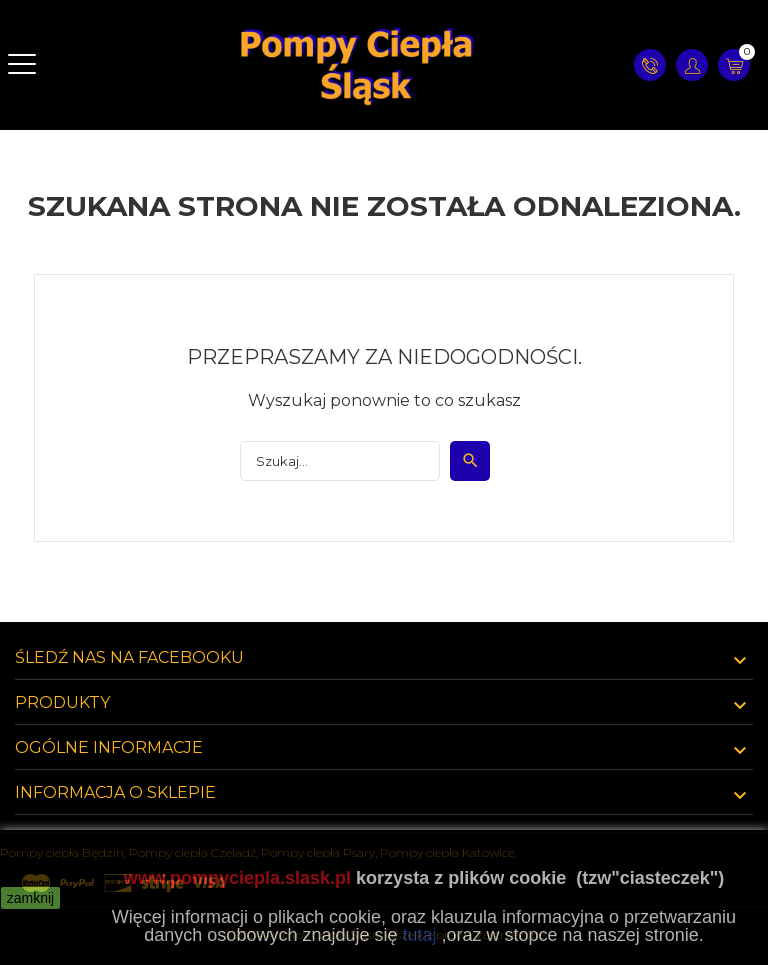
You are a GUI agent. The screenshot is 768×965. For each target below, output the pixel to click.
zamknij (30, 898)
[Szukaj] (340, 461)
